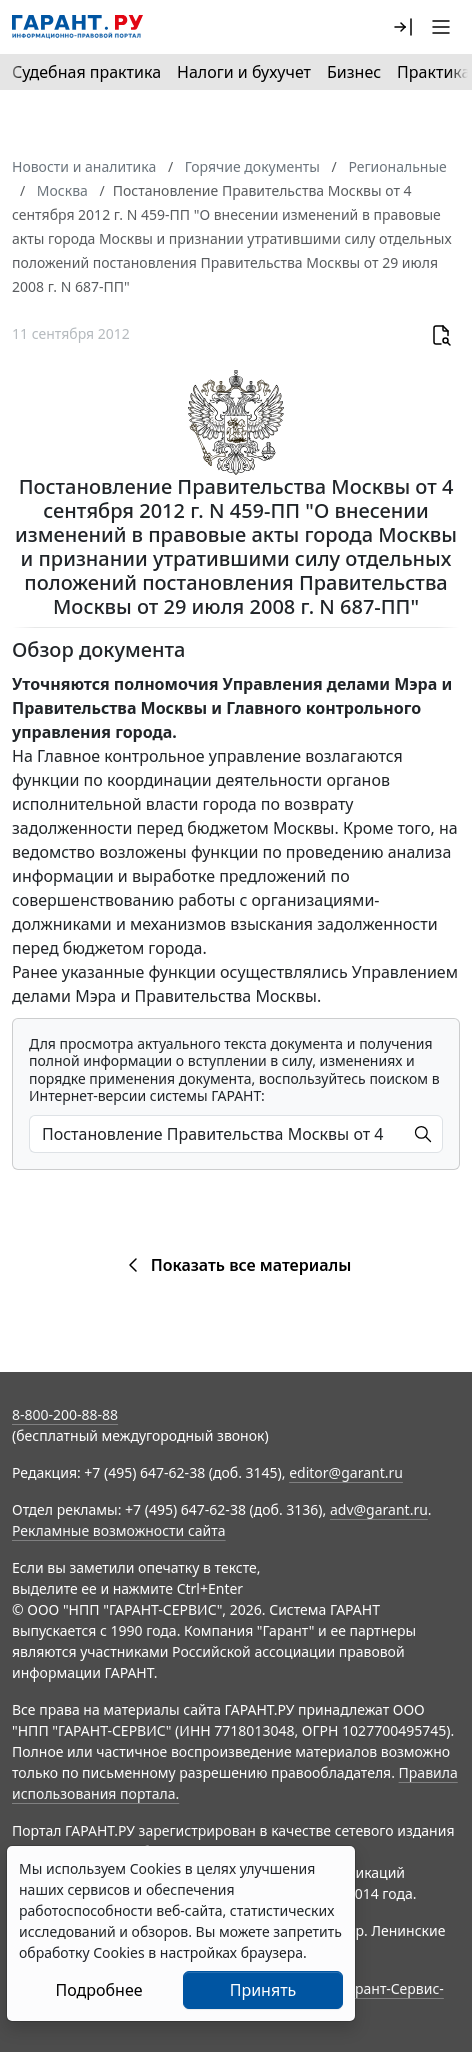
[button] (403, 27)
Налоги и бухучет (244, 72)
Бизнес (354, 72)
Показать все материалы (236, 1265)
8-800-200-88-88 (65, 1414)
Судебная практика (86, 72)
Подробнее (98, 1990)
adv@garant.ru (379, 1509)
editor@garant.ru (346, 1472)
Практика (433, 72)
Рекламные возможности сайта (119, 1530)
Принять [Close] (263, 1990)
